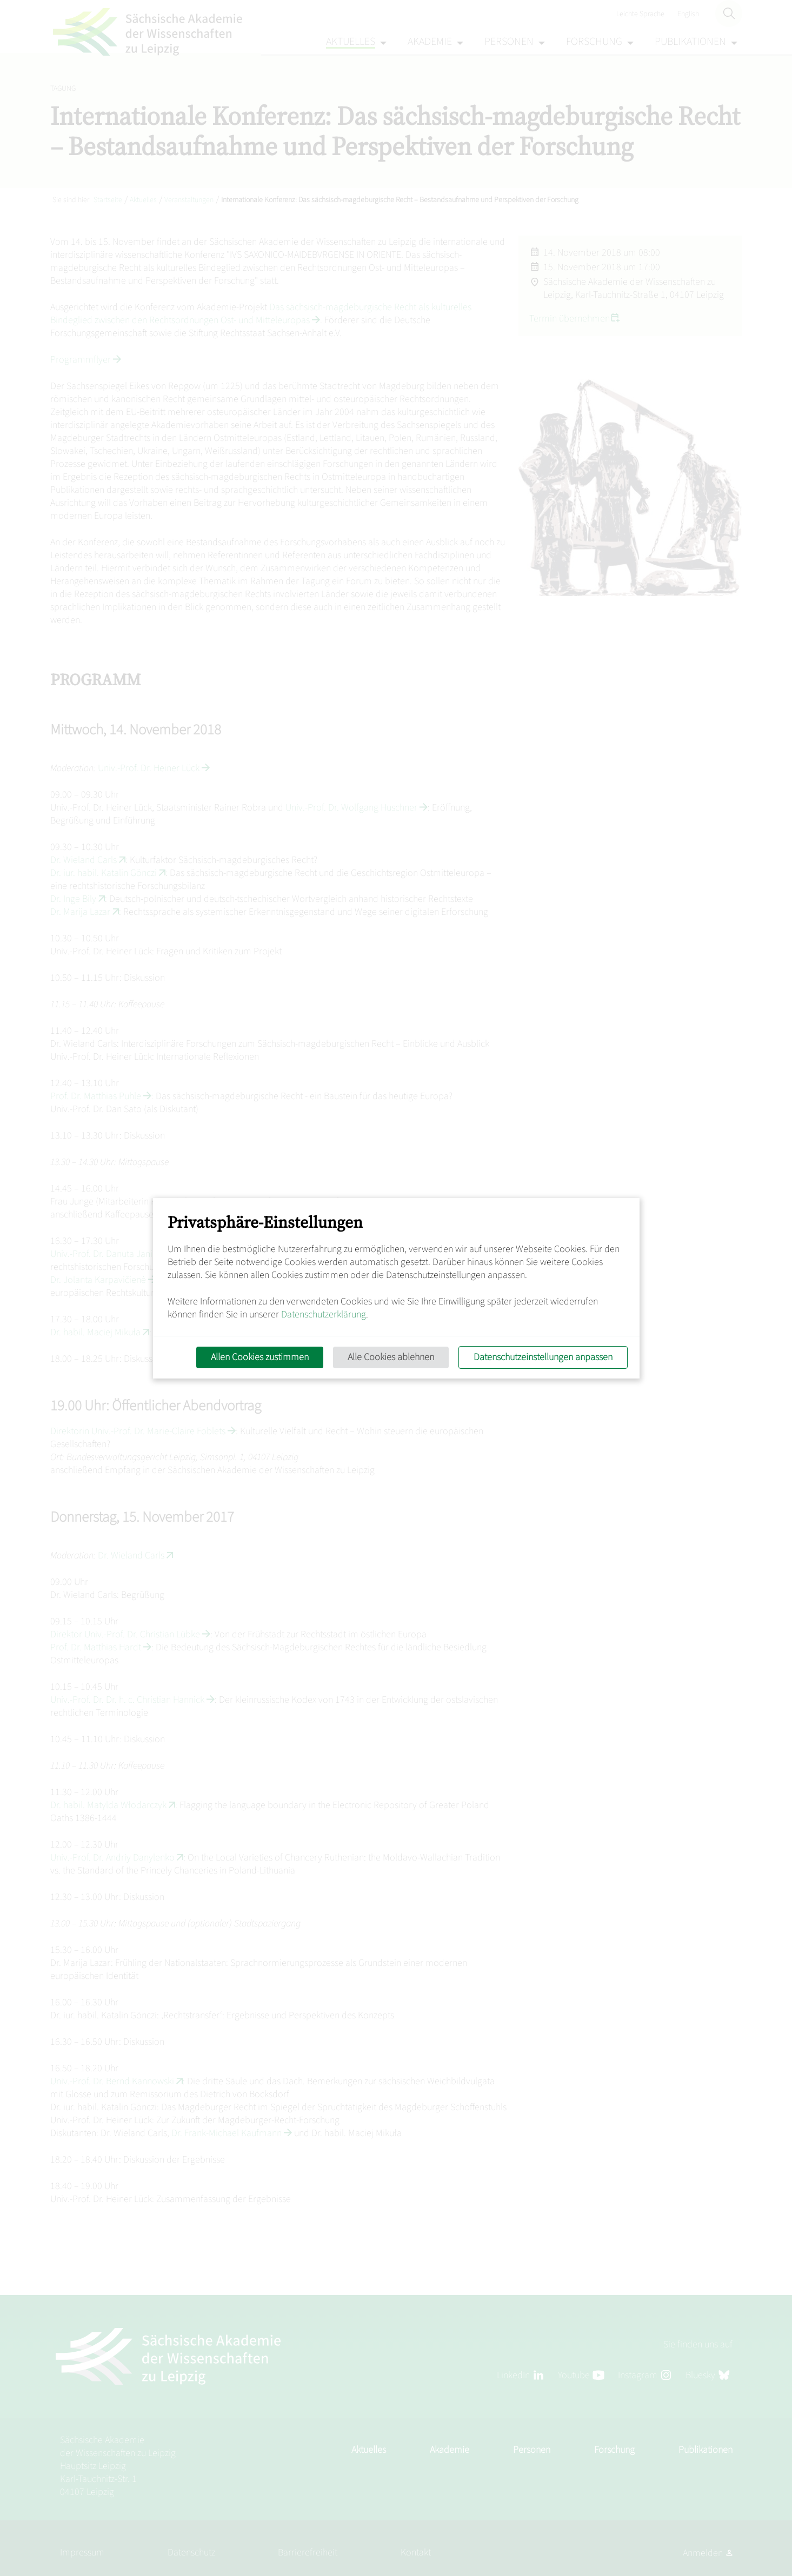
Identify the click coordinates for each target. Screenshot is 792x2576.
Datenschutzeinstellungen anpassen (542, 1357)
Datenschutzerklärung (323, 1314)
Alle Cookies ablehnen (390, 1357)
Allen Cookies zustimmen (259, 1357)
